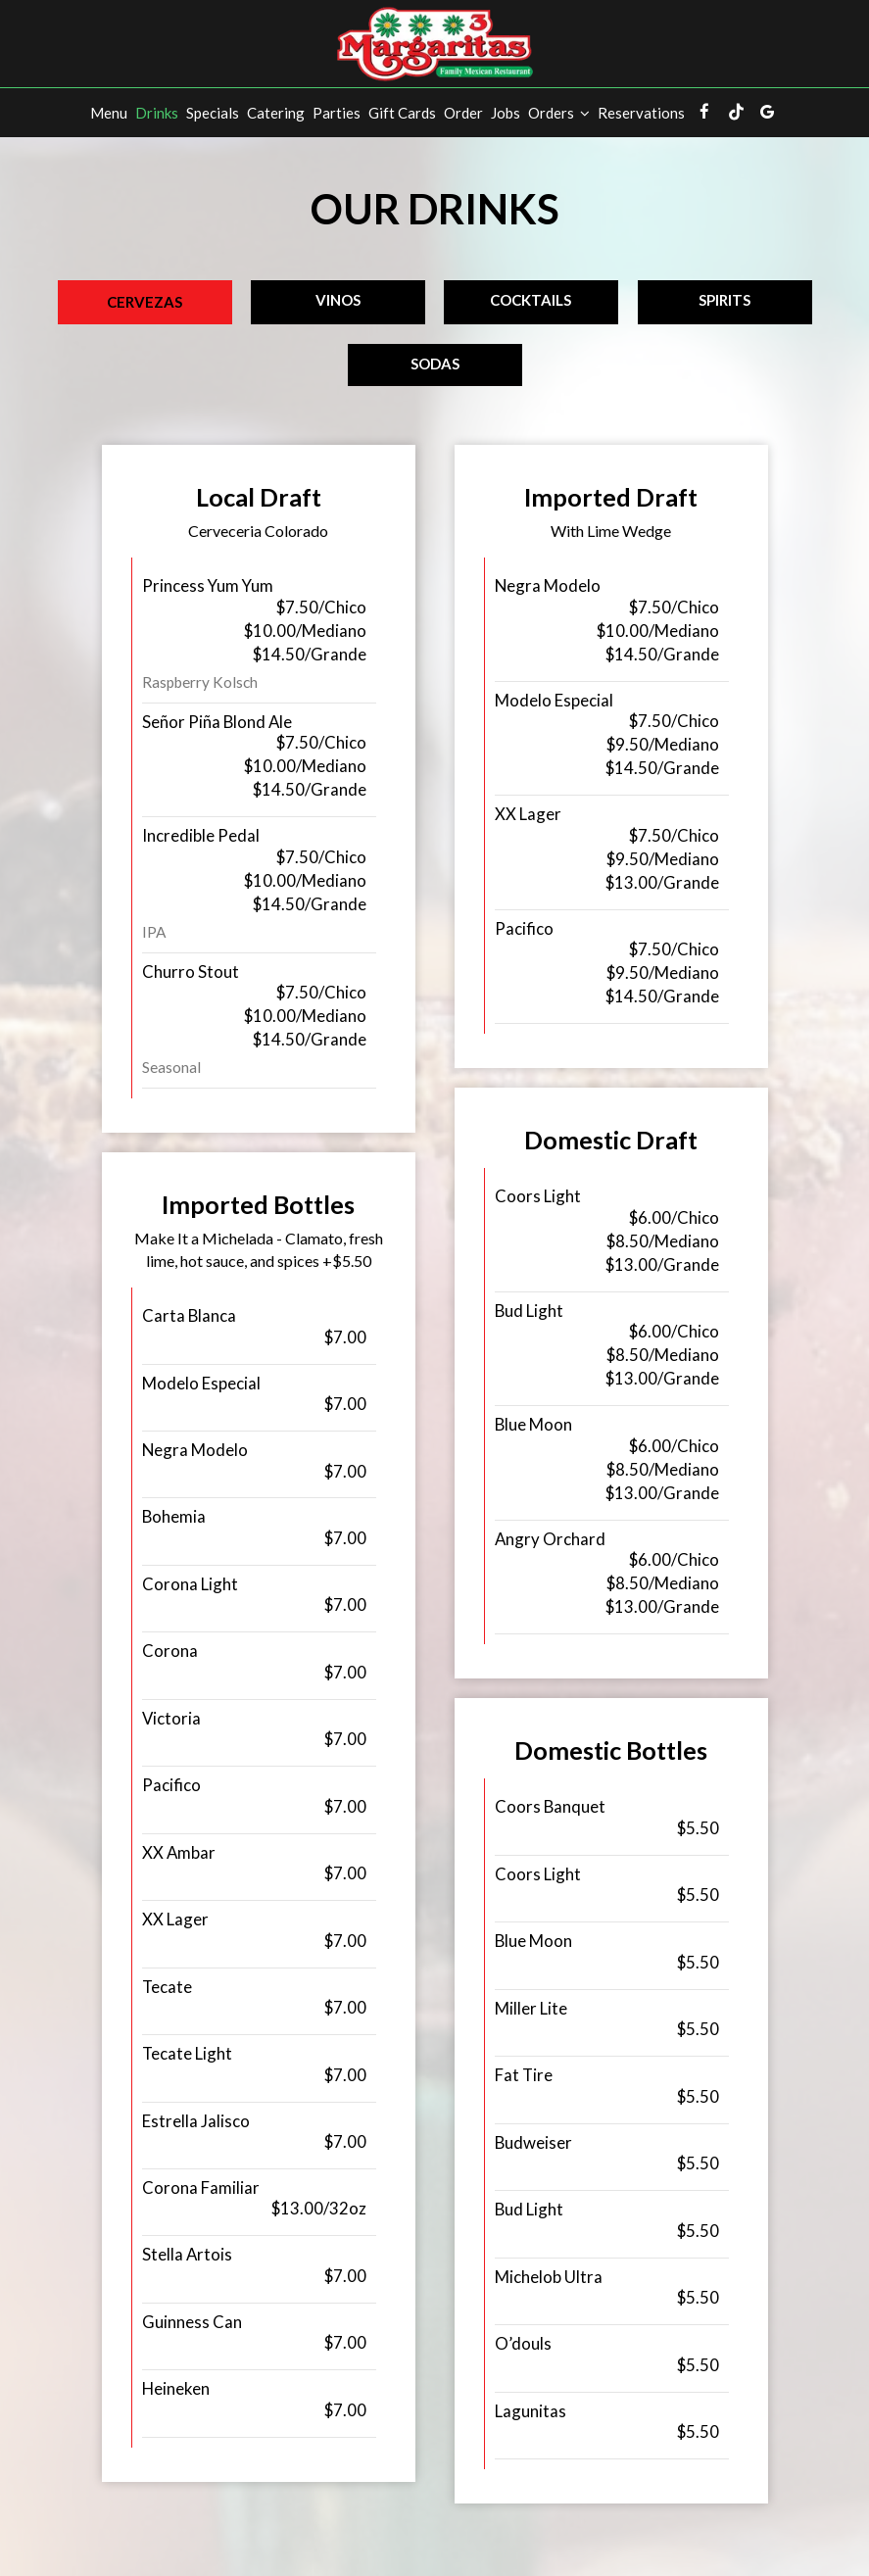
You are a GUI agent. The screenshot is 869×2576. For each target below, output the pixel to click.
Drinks (156, 113)
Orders (559, 113)
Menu (108, 113)
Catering (276, 113)
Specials (212, 113)
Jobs (505, 113)
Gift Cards (402, 113)
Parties (337, 113)
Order (463, 113)
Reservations (641, 113)
